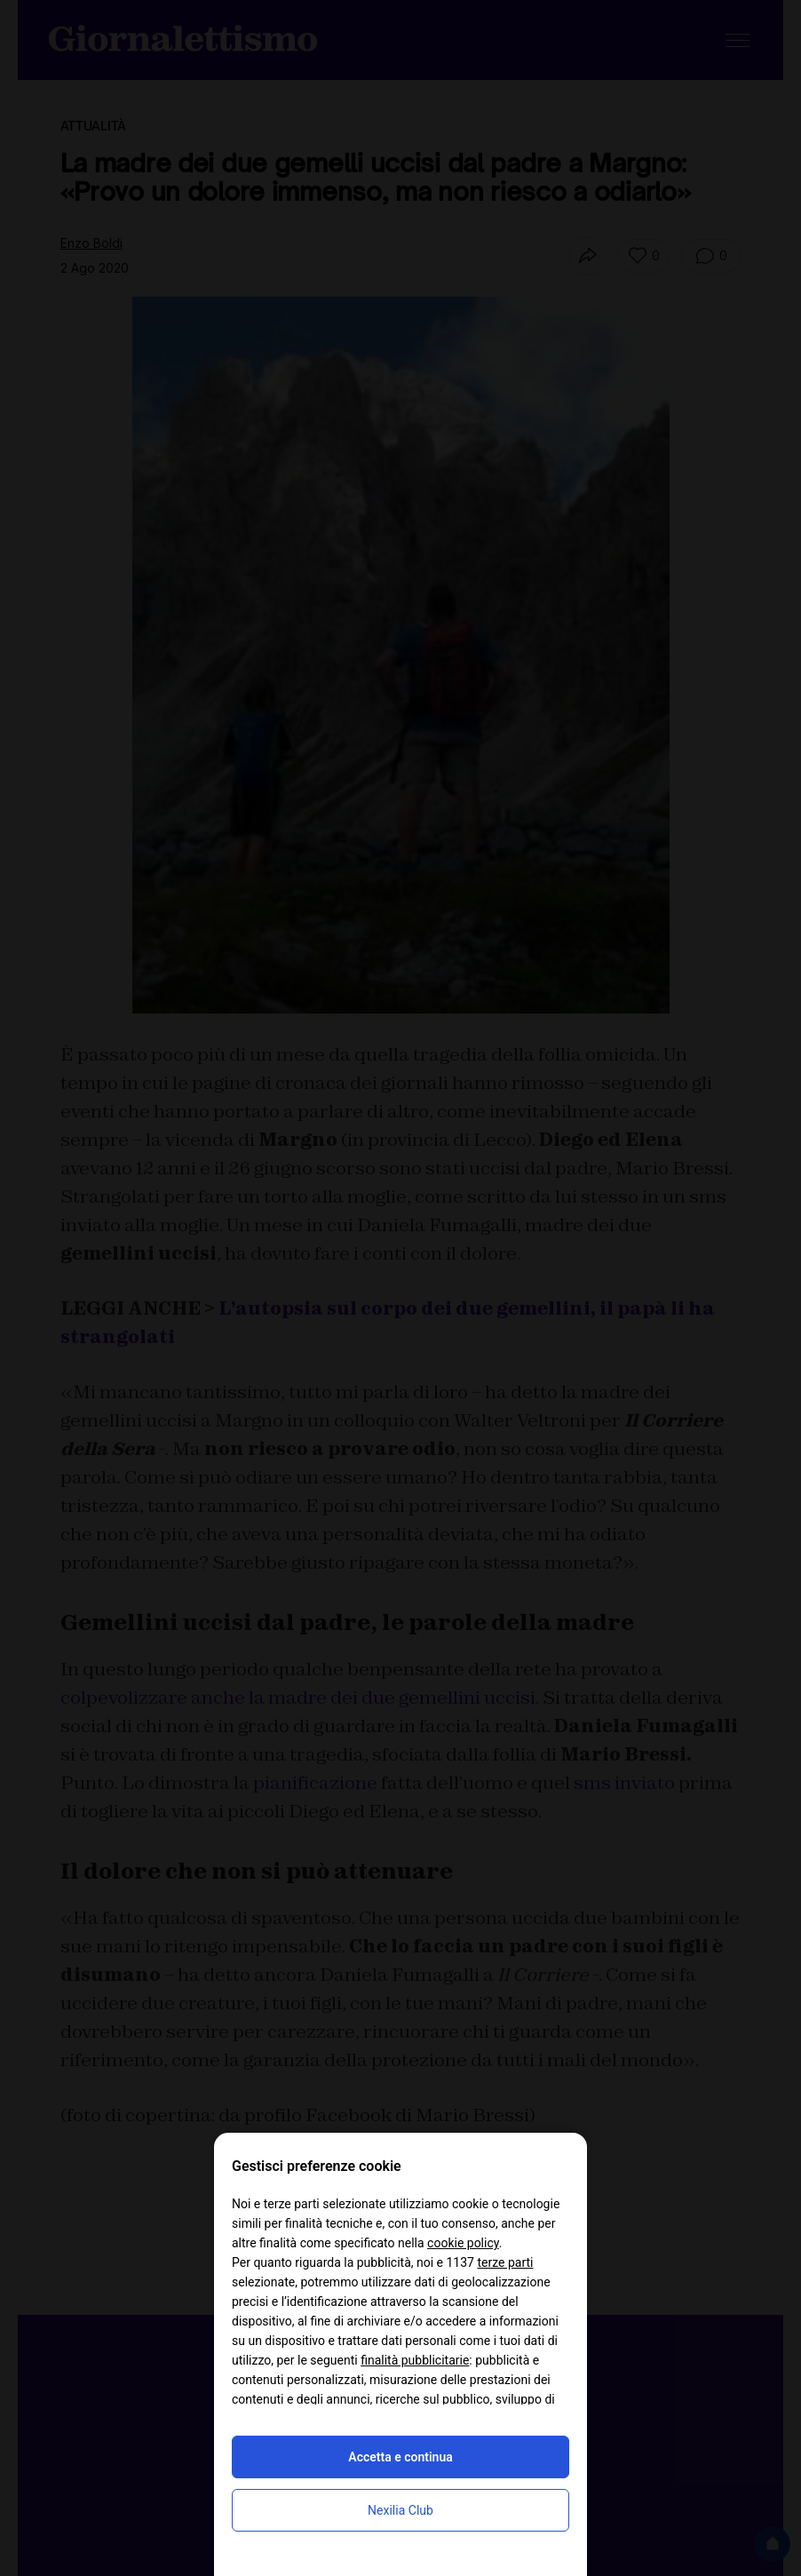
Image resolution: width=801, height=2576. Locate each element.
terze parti (505, 2262)
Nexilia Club (400, 2510)
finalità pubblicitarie (415, 2360)
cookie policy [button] (463, 2243)
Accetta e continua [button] (400, 2457)
